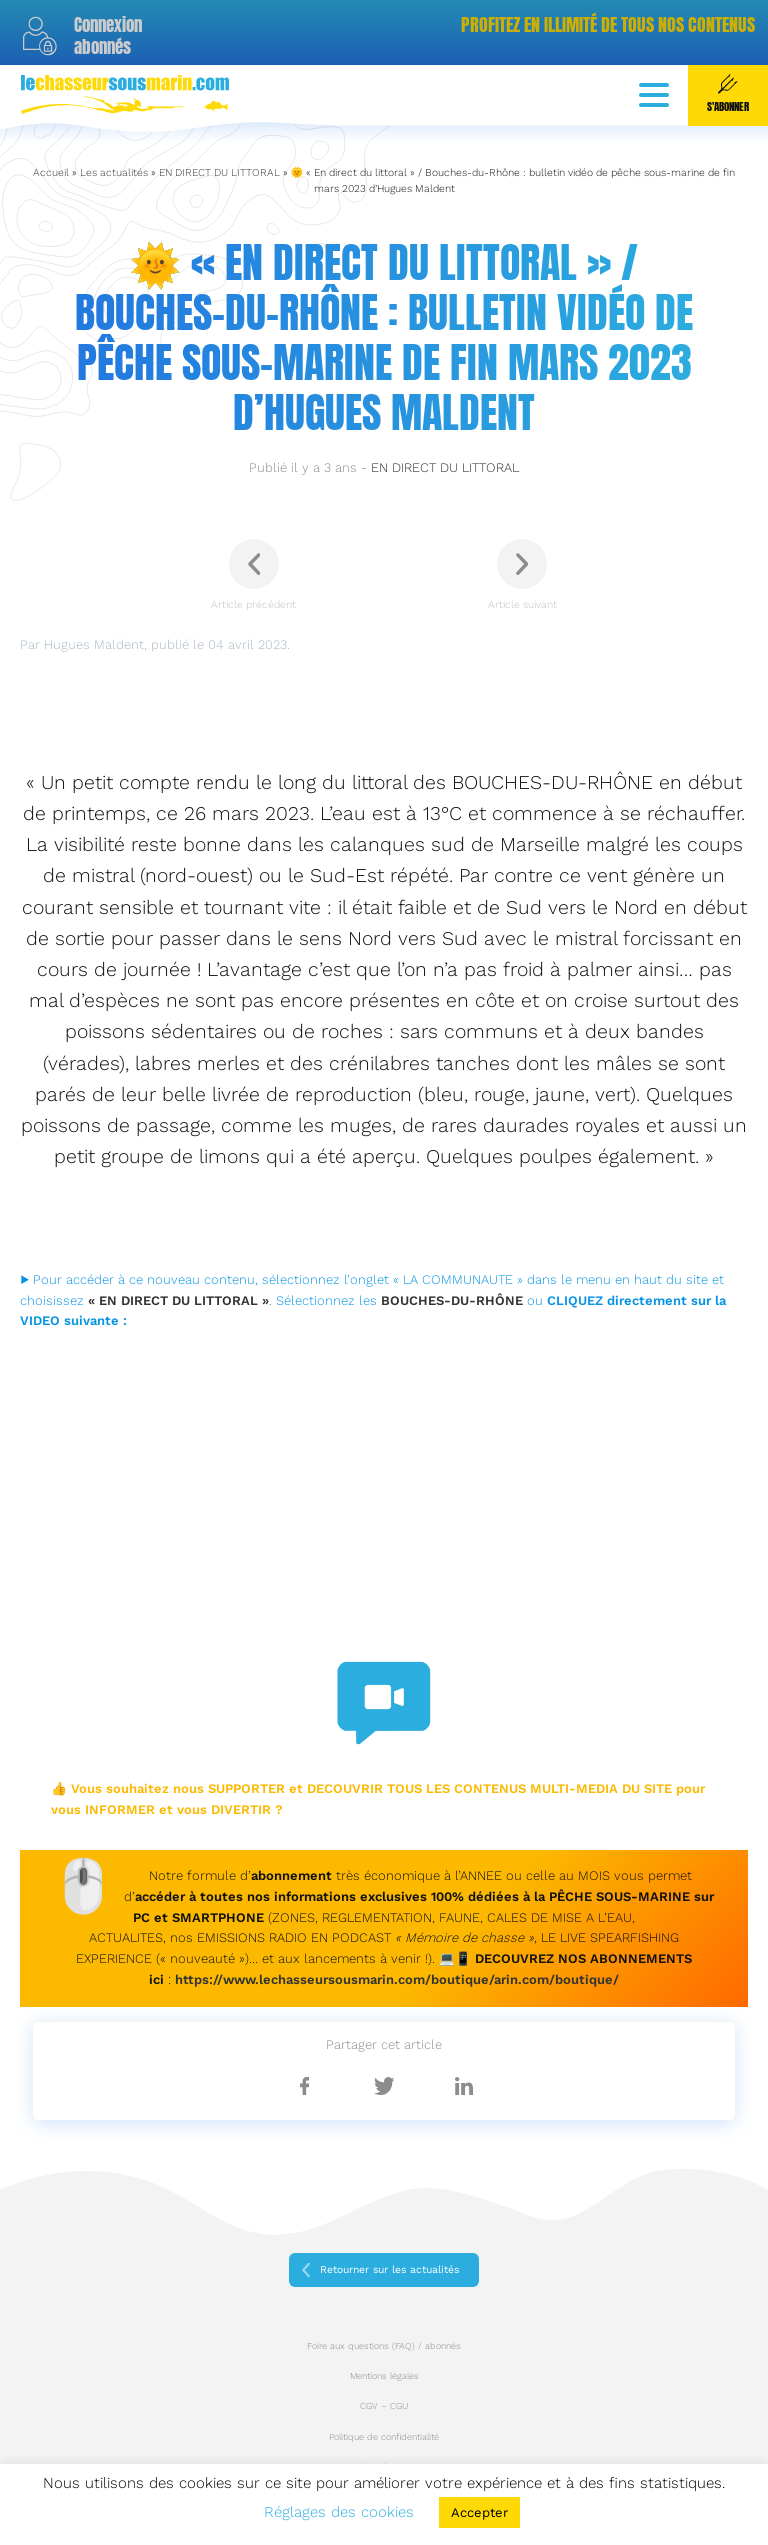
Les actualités (114, 172)
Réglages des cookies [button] (339, 2512)
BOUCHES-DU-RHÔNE (452, 1300)
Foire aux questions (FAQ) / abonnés (384, 2346)
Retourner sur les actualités (389, 2269)
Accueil (51, 172)
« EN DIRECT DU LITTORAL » (178, 1300)
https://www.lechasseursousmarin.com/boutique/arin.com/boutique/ (397, 1979)
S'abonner (728, 94)
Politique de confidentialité (384, 2437)
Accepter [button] (479, 2512)
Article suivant (522, 575)
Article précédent (253, 575)
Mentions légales (384, 2376)
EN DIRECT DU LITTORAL (219, 172)
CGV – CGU (384, 2406)
